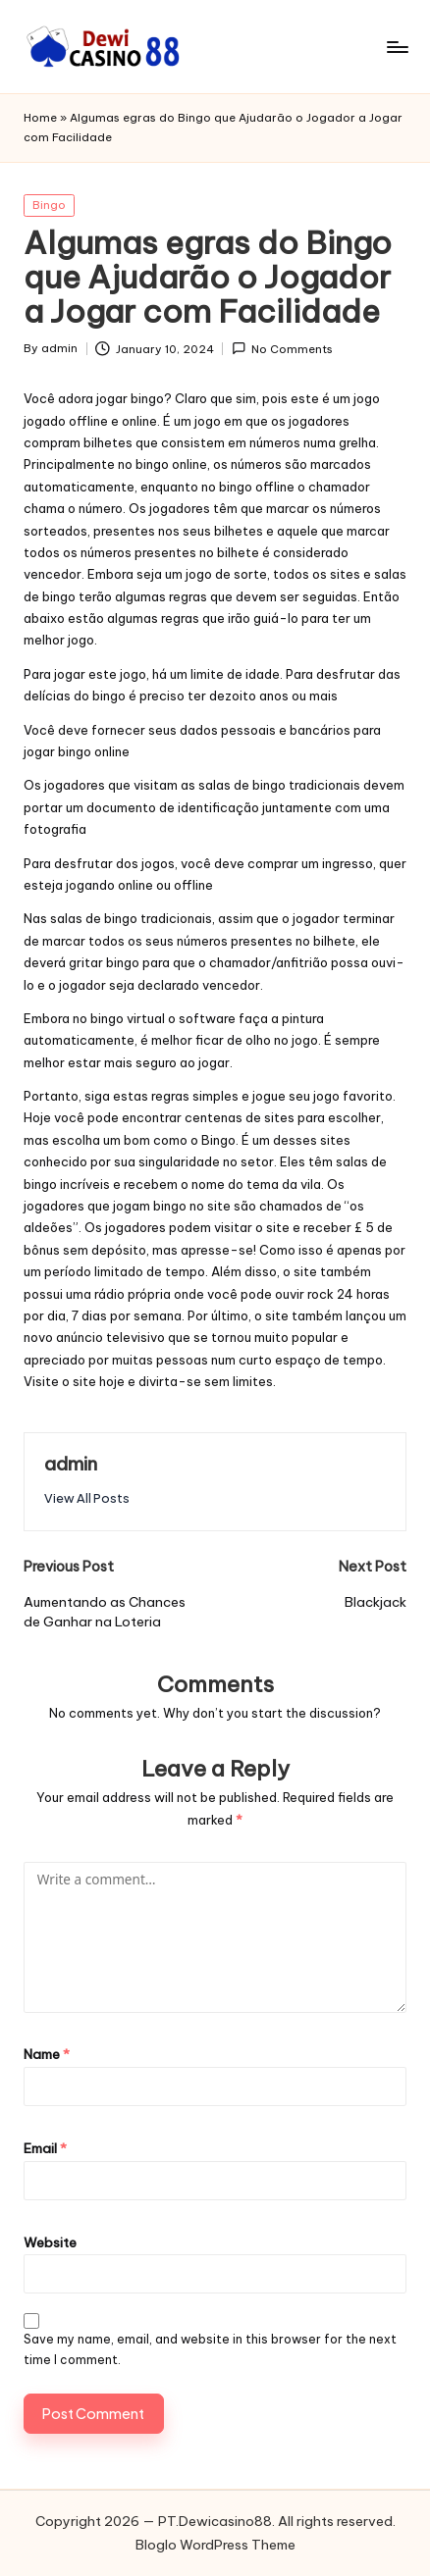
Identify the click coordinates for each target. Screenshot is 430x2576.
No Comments (282, 348)
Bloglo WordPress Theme (215, 2544)
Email (45, 2148)
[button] (87, 1498)
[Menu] (396, 46)
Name (47, 2054)
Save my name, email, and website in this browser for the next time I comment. (210, 2349)
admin (70, 1463)
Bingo (49, 205)
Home (40, 118)
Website (50, 2242)
